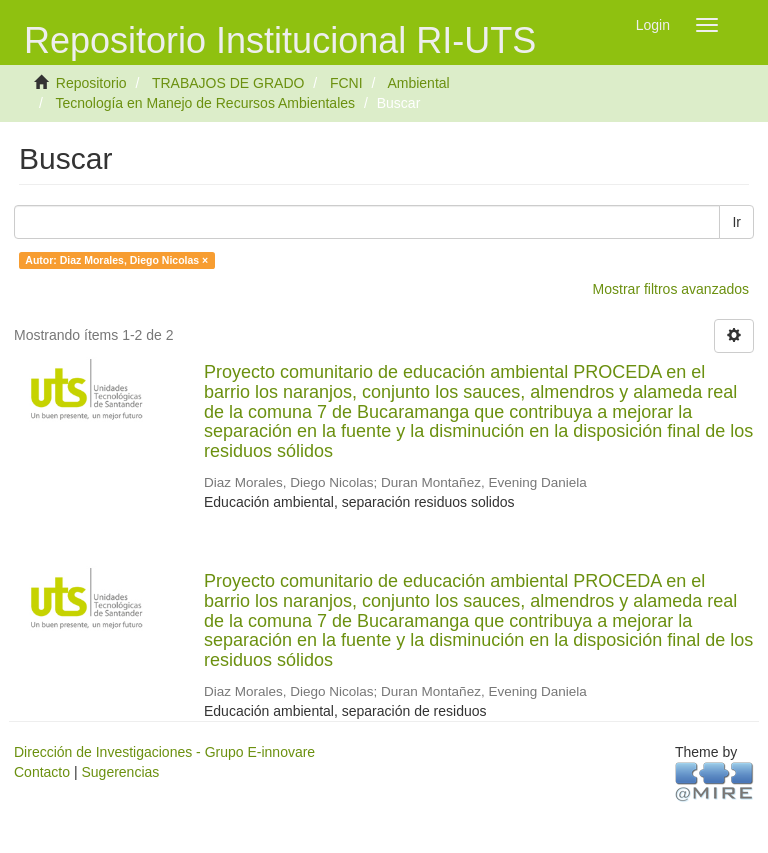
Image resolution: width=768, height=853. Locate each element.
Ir (736, 222)
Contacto (42, 772)
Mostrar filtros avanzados (671, 289)
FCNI (346, 83)
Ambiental (418, 83)
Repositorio (91, 83)
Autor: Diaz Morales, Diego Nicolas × (116, 260)
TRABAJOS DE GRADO (228, 83)
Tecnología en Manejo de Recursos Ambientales (205, 103)
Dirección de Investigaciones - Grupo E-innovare (164, 752)
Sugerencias (120, 772)
